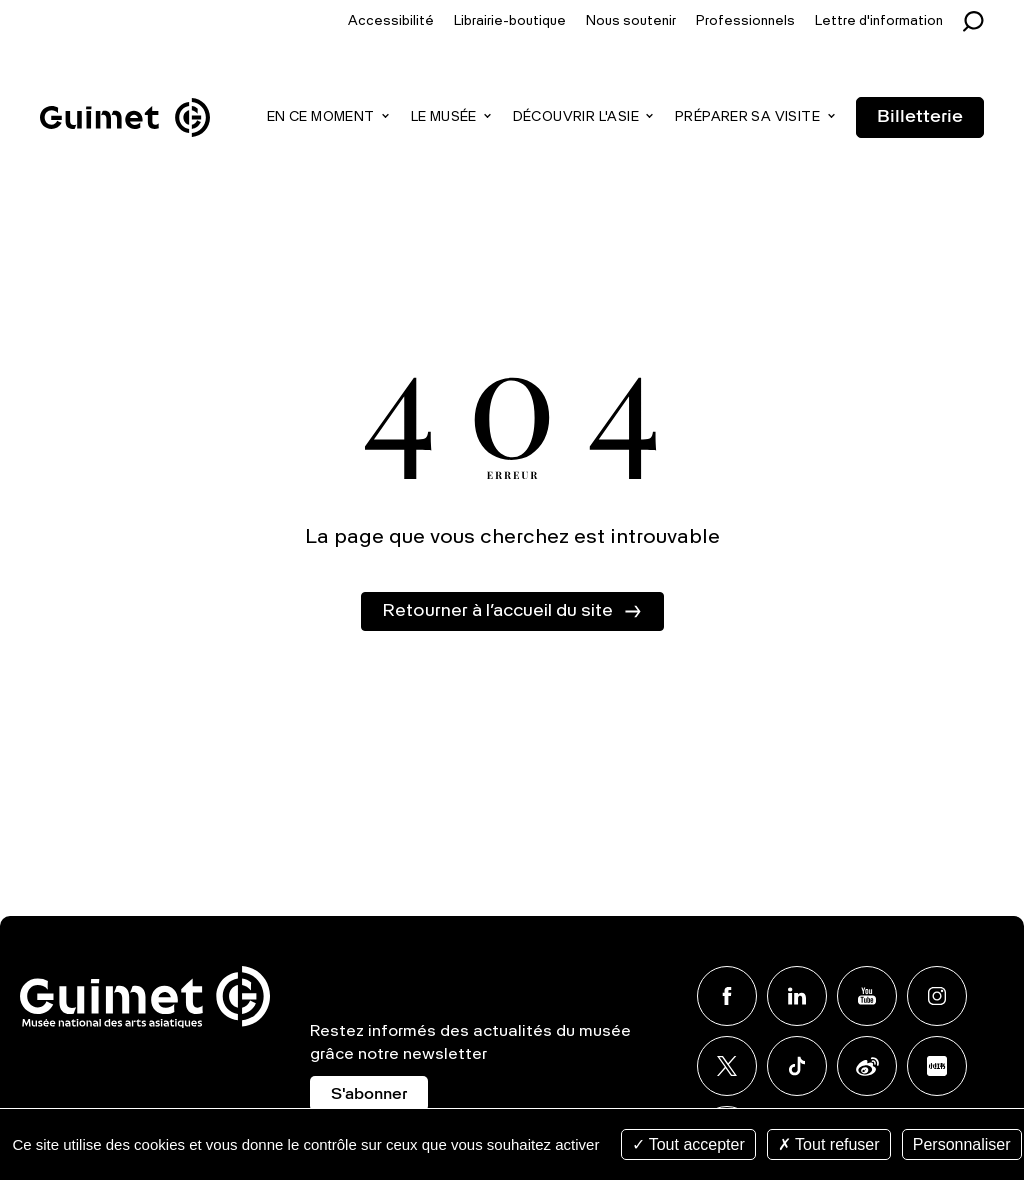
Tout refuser (829, 1144)
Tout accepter (688, 1144)
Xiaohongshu (937, 1066)
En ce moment (321, 117)
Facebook (727, 996)
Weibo (867, 1066)
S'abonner (369, 1095)
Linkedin (797, 996)
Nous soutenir (631, 21)
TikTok (797, 1066)
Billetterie (920, 117)
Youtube (867, 996)
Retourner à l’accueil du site (497, 611)
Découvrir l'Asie (576, 117)
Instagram (937, 996)
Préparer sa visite (747, 117)
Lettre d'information (879, 21)
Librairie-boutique (510, 21)
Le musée (444, 117)
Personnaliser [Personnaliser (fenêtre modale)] (962, 1144)
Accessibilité (391, 21)
